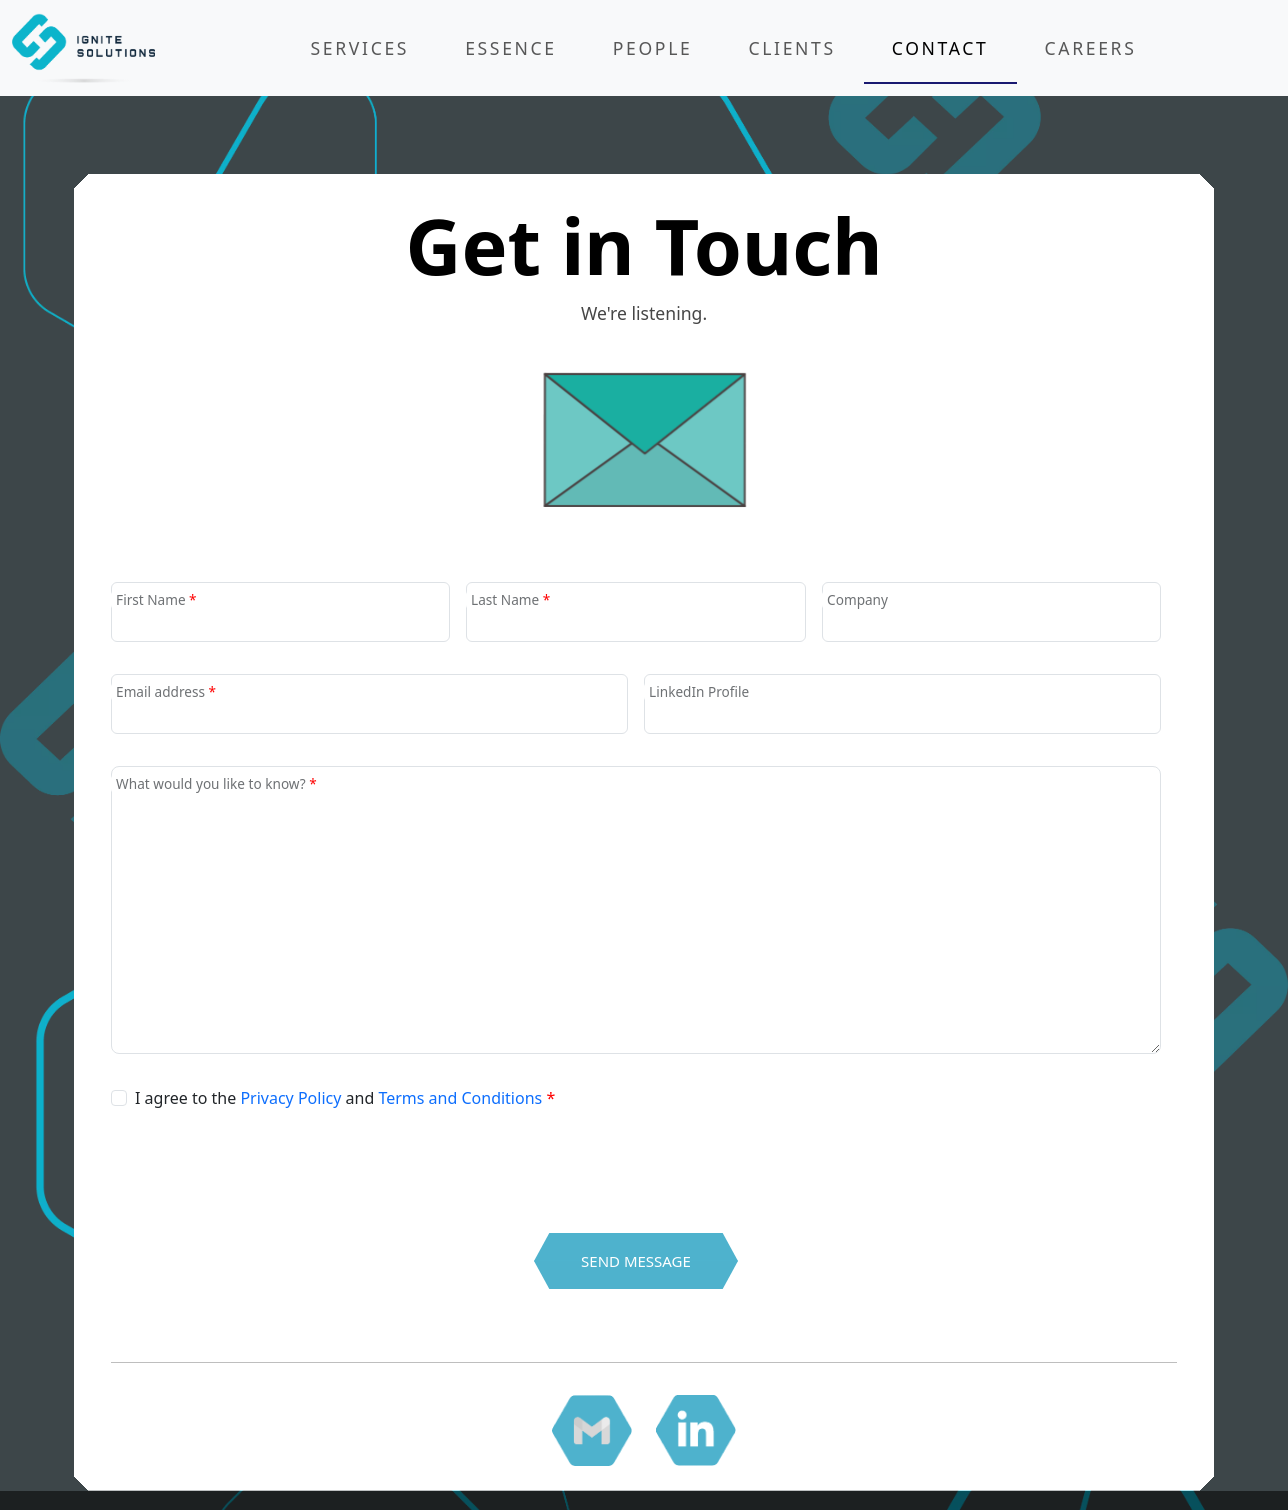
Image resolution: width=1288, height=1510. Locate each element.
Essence (511, 48)
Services (360, 48)
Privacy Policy (290, 1098)
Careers (1091, 48)
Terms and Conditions (460, 1098)
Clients (791, 48)
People (653, 48)
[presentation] (263, 1151)
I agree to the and (345, 1098)
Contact (940, 48)
